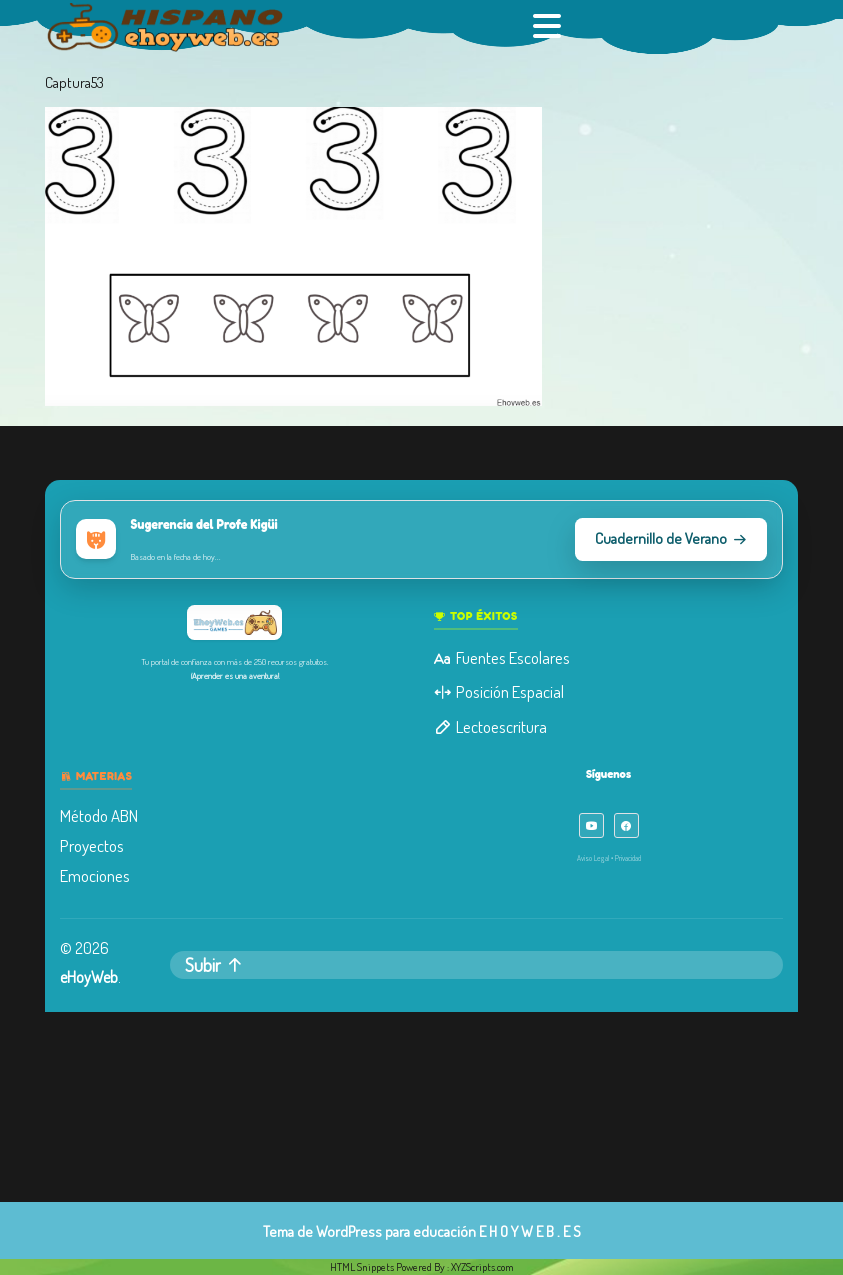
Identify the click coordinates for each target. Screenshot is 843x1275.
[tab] (549, 26)
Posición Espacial (498, 693)
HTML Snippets (362, 1267)
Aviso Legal (589, 856)
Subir (218, 962)
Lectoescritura (489, 727)
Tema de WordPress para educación (369, 1231)
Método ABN (104, 815)
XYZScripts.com (482, 1267)
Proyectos (97, 845)
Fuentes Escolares (501, 659)
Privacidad (624, 856)
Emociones (100, 874)
